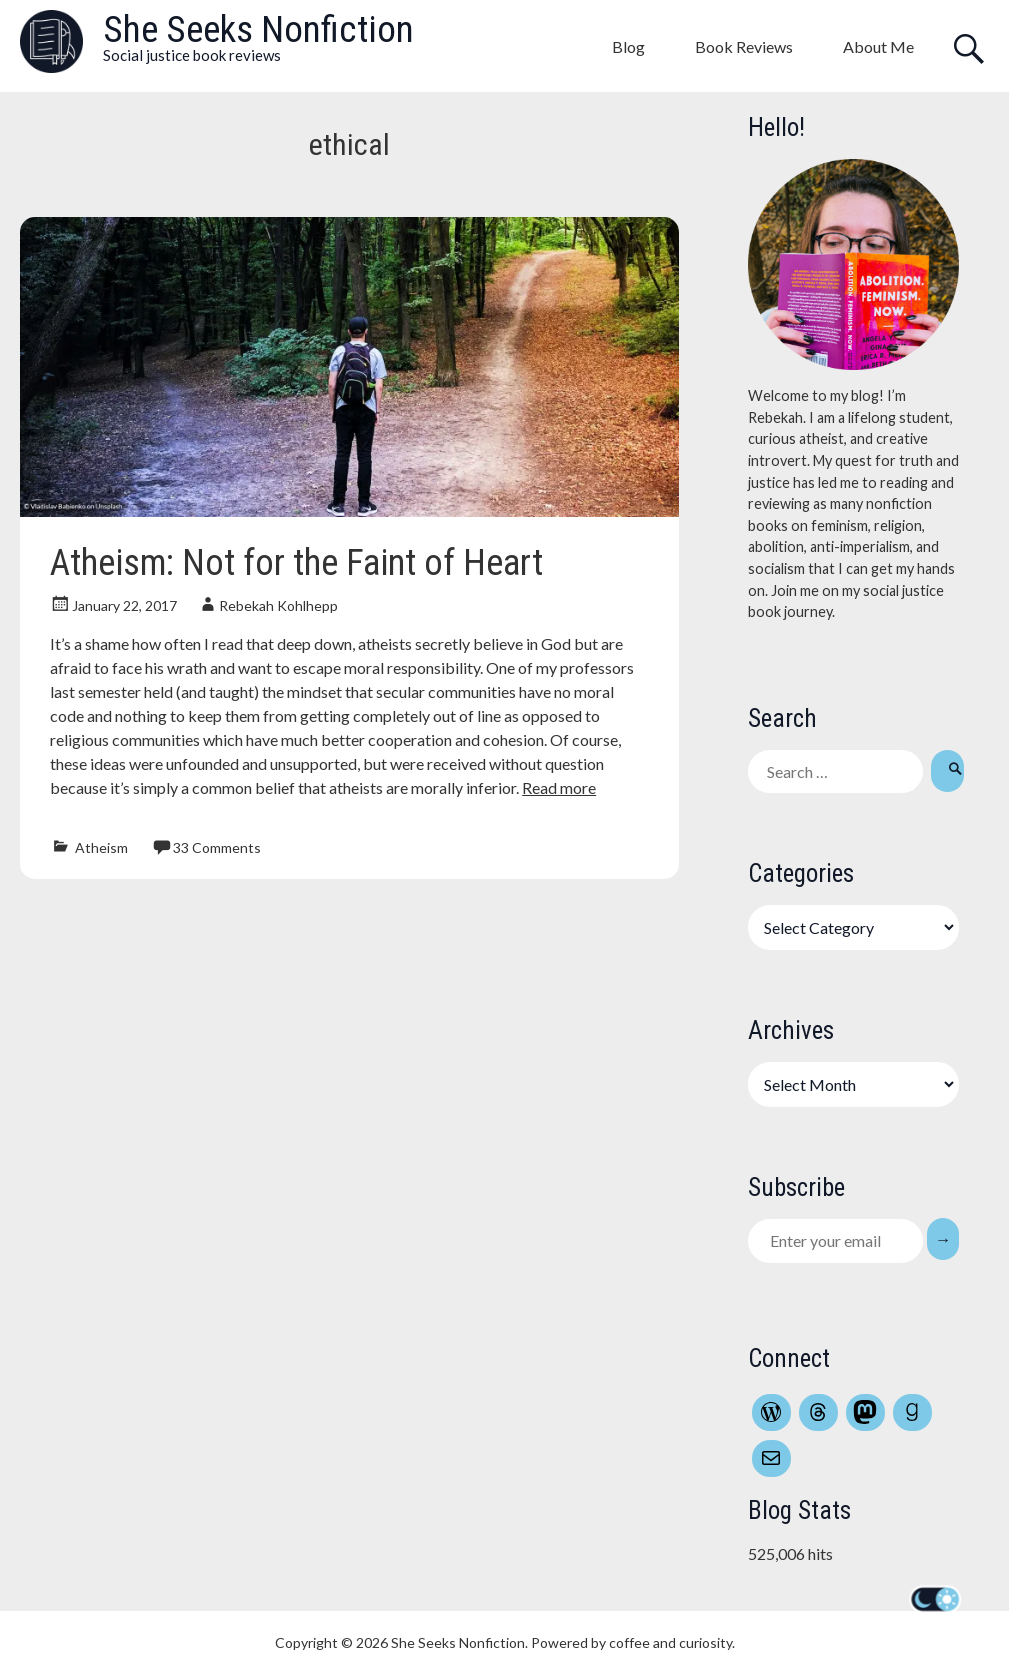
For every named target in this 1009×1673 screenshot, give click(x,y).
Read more (559, 787)
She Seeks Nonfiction (258, 29)
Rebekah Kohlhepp (278, 605)
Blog (628, 46)
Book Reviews (744, 46)
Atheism (101, 847)
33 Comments (217, 847)
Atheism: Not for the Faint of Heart (296, 563)
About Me (878, 46)
